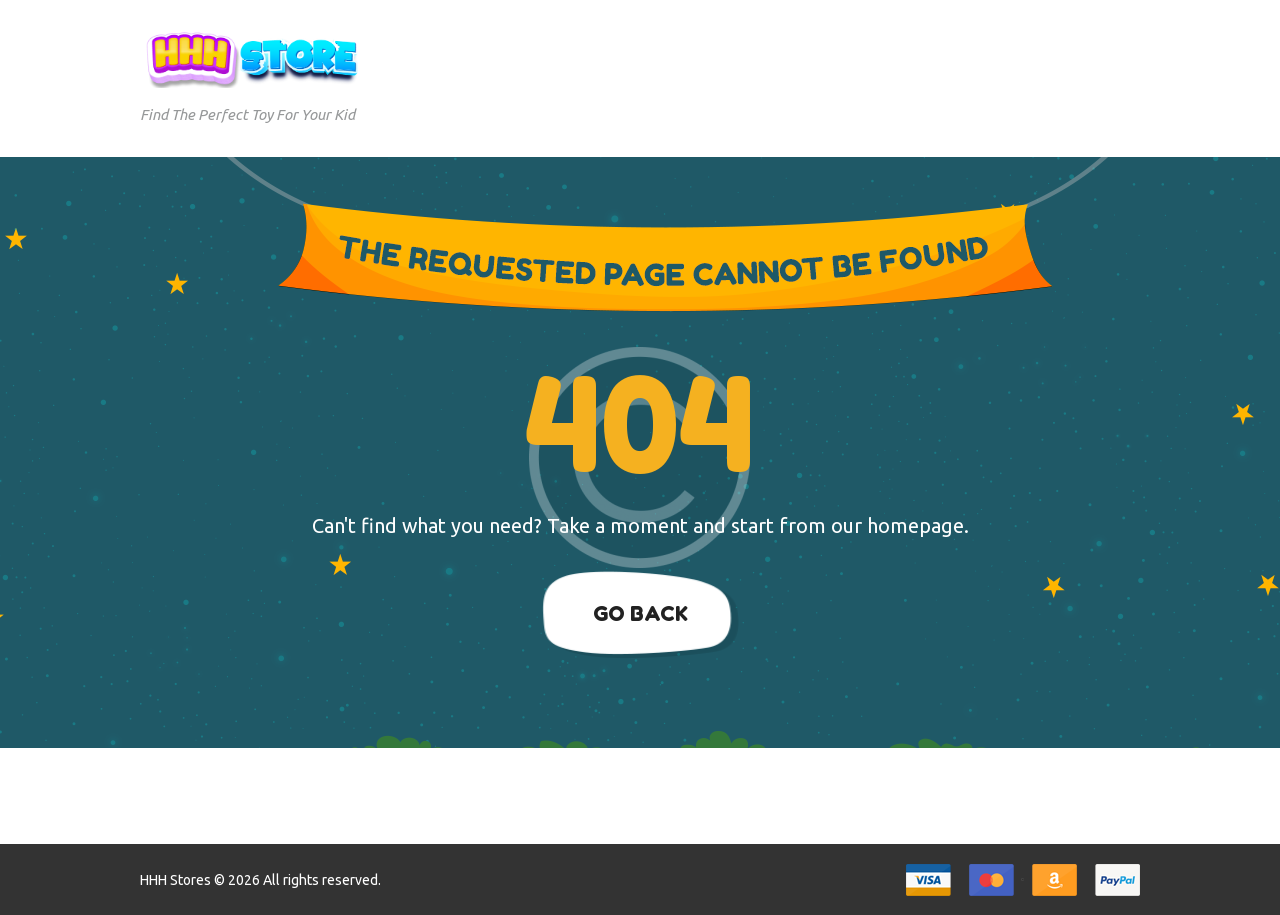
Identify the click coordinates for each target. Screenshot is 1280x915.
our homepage (897, 525)
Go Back (640, 613)
